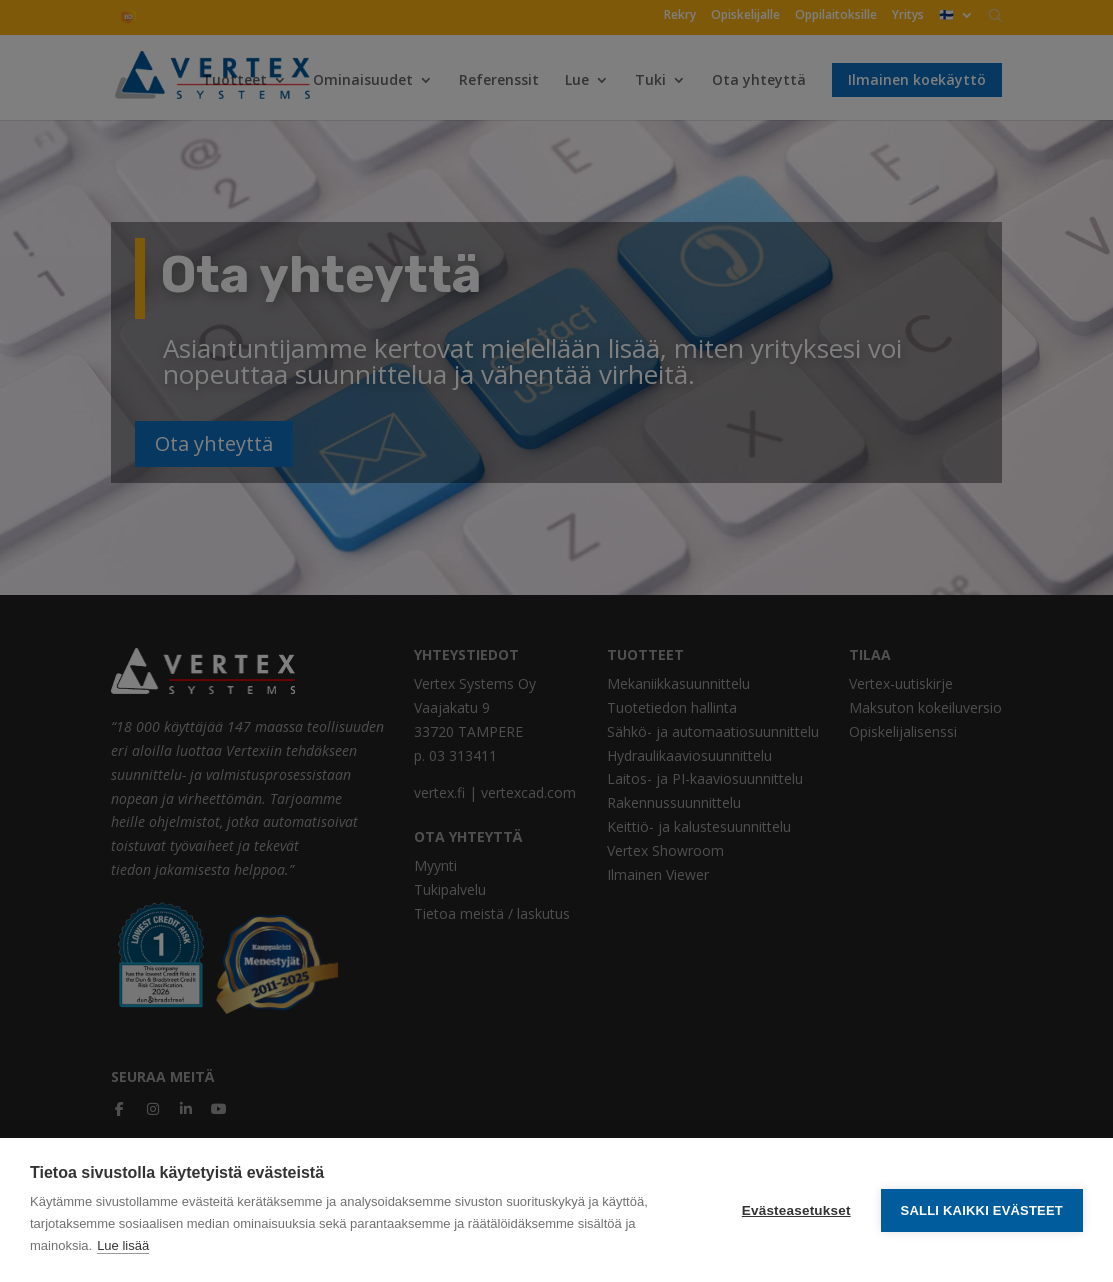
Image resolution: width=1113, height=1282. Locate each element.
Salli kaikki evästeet (982, 1210)
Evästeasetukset (796, 1210)
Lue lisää (123, 1245)
